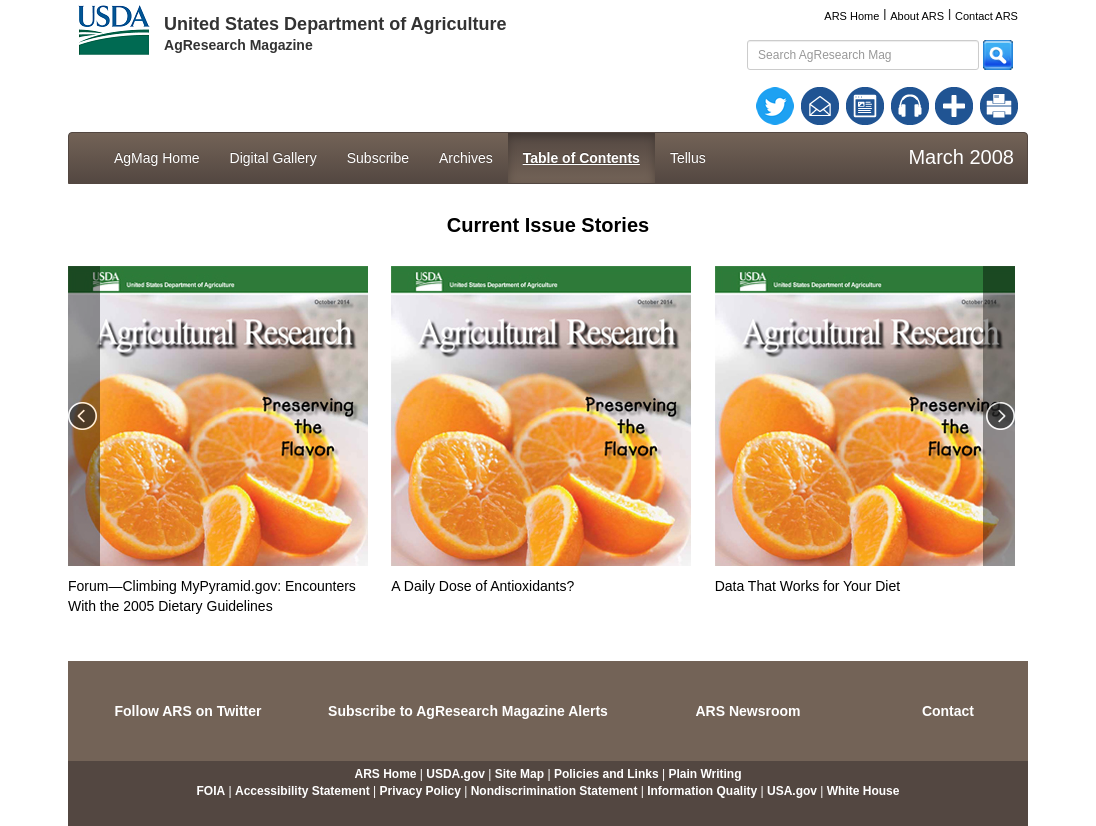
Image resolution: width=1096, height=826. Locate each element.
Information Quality (702, 791)
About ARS (917, 16)
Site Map (519, 774)
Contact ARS (986, 16)
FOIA (211, 791)
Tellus (688, 158)
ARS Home (851, 16)
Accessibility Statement (302, 791)
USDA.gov (455, 774)
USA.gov (792, 791)
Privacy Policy (420, 791)
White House (863, 791)
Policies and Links (606, 774)
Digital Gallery (273, 158)
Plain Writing (704, 774)
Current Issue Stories (548, 225)
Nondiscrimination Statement (554, 791)
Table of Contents (581, 158)
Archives (466, 158)
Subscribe (378, 158)
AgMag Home (157, 158)
